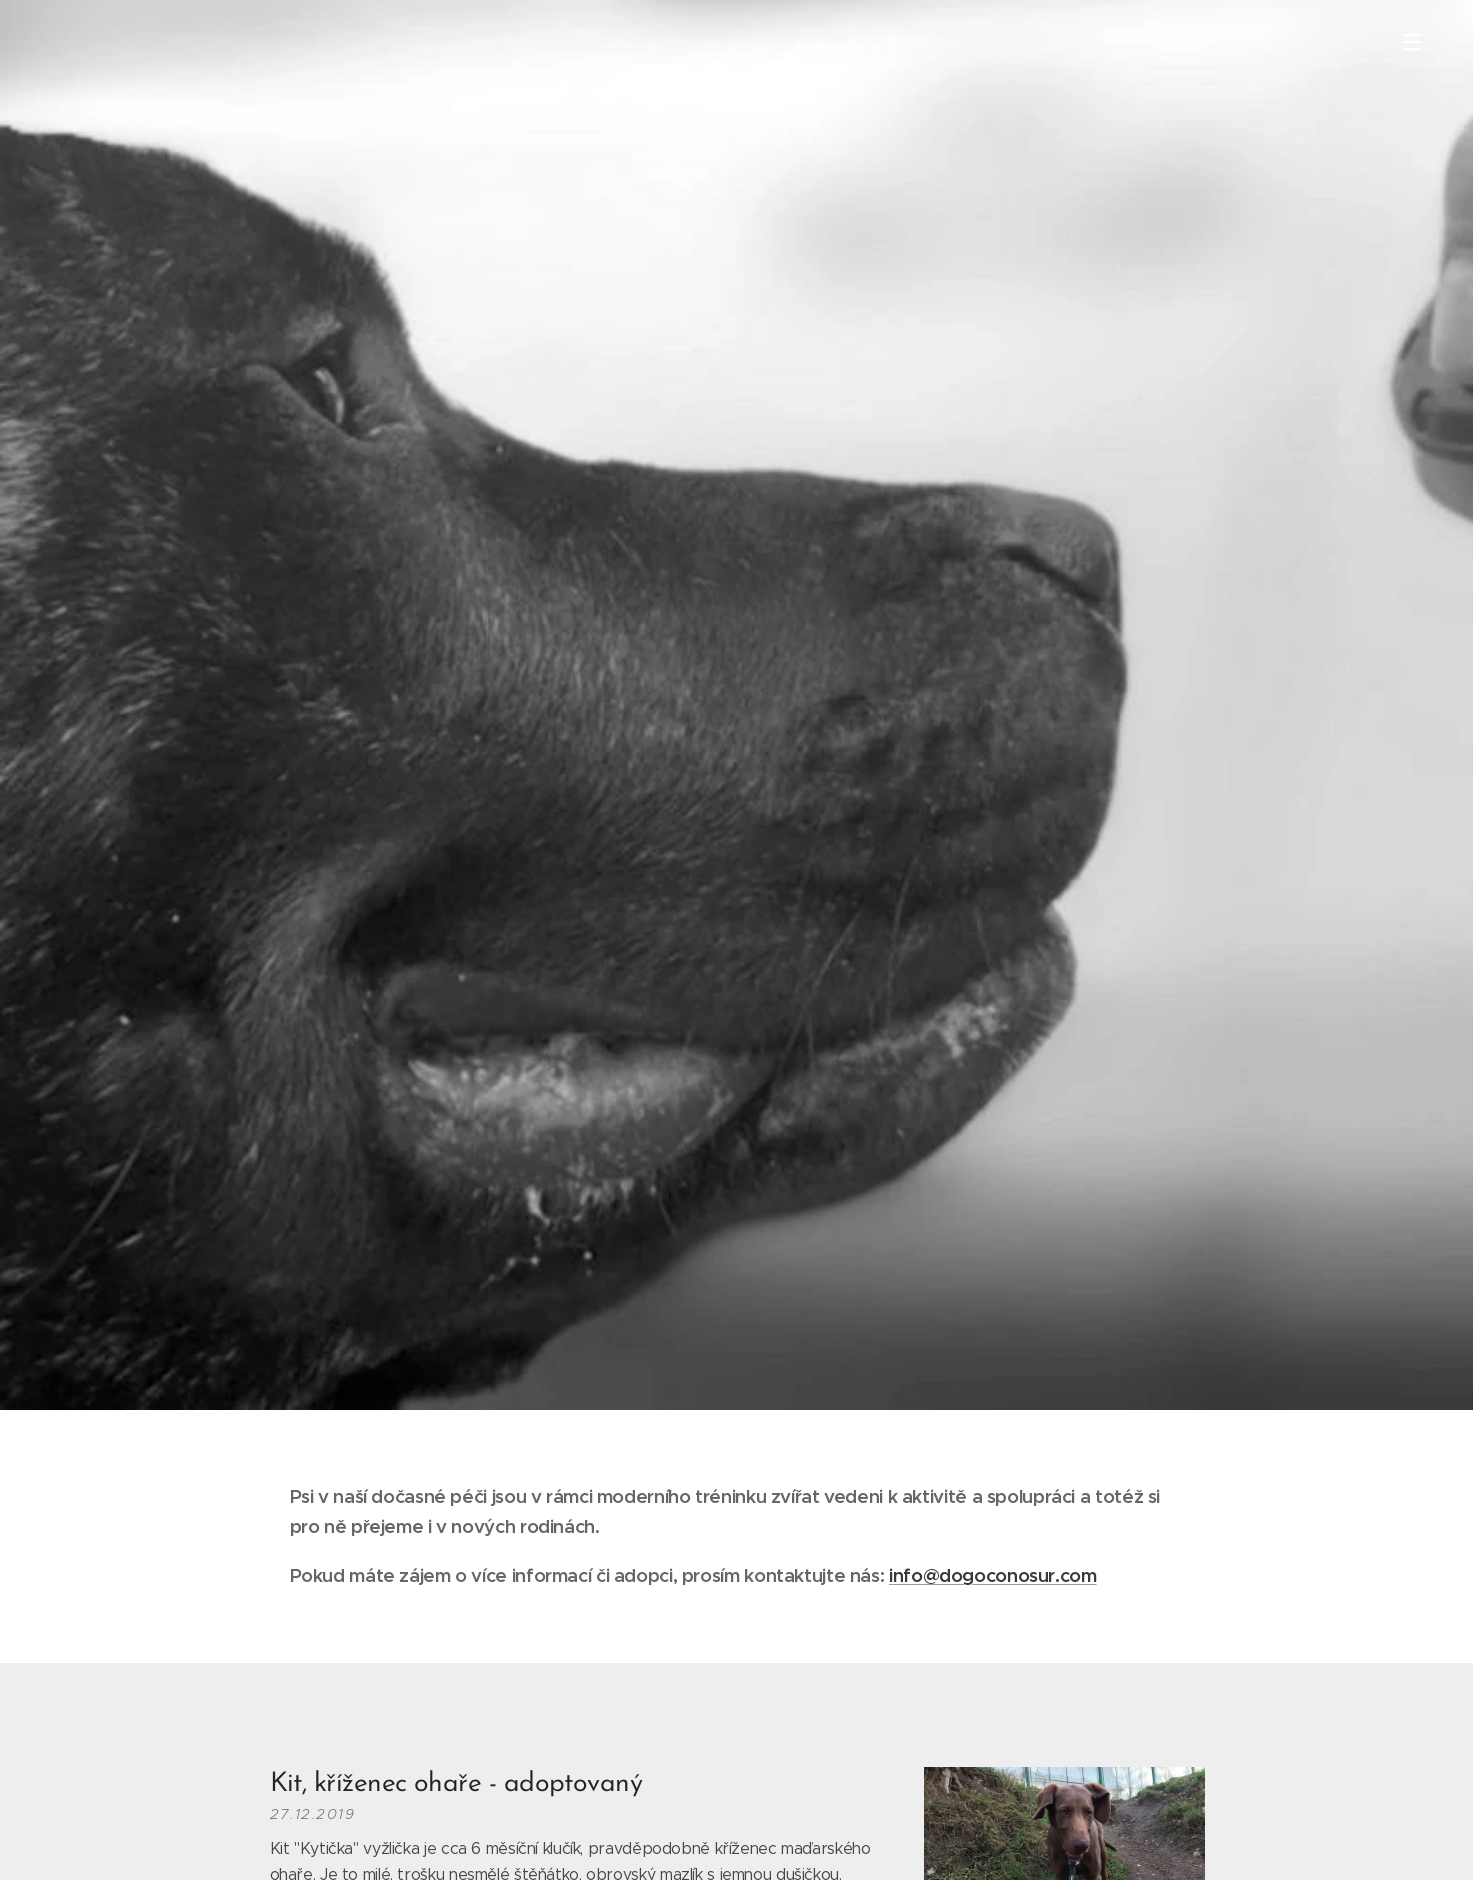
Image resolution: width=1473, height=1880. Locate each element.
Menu (1412, 42)
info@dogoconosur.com (992, 1575)
